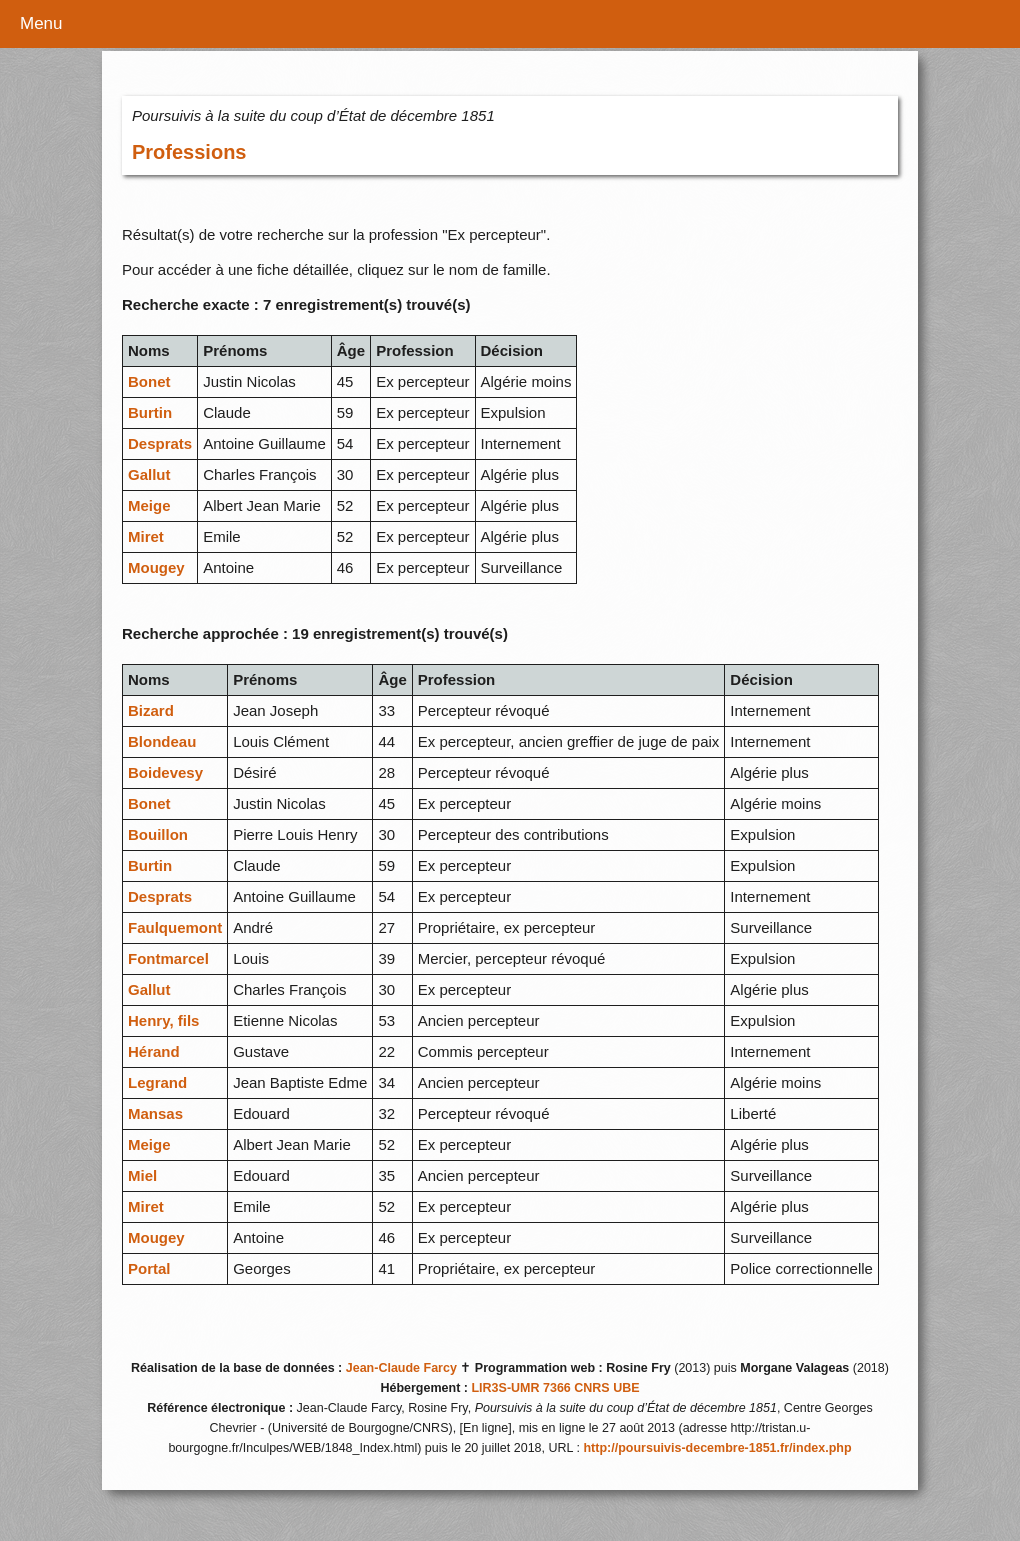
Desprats (160, 443)
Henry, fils (163, 1020)
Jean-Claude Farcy (401, 1368)
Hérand (154, 1051)
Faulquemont (175, 927)
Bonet (149, 381)
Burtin (150, 412)
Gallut (149, 474)
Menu (41, 23)
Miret (146, 536)
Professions (189, 152)
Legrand (157, 1082)
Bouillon (158, 834)
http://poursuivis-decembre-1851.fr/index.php (717, 1448)
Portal (149, 1268)
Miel (142, 1175)
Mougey (156, 567)
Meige (149, 505)
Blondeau (162, 741)
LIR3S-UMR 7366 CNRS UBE (555, 1388)
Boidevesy (165, 772)
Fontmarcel (168, 958)
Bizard (151, 710)
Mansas (155, 1113)
